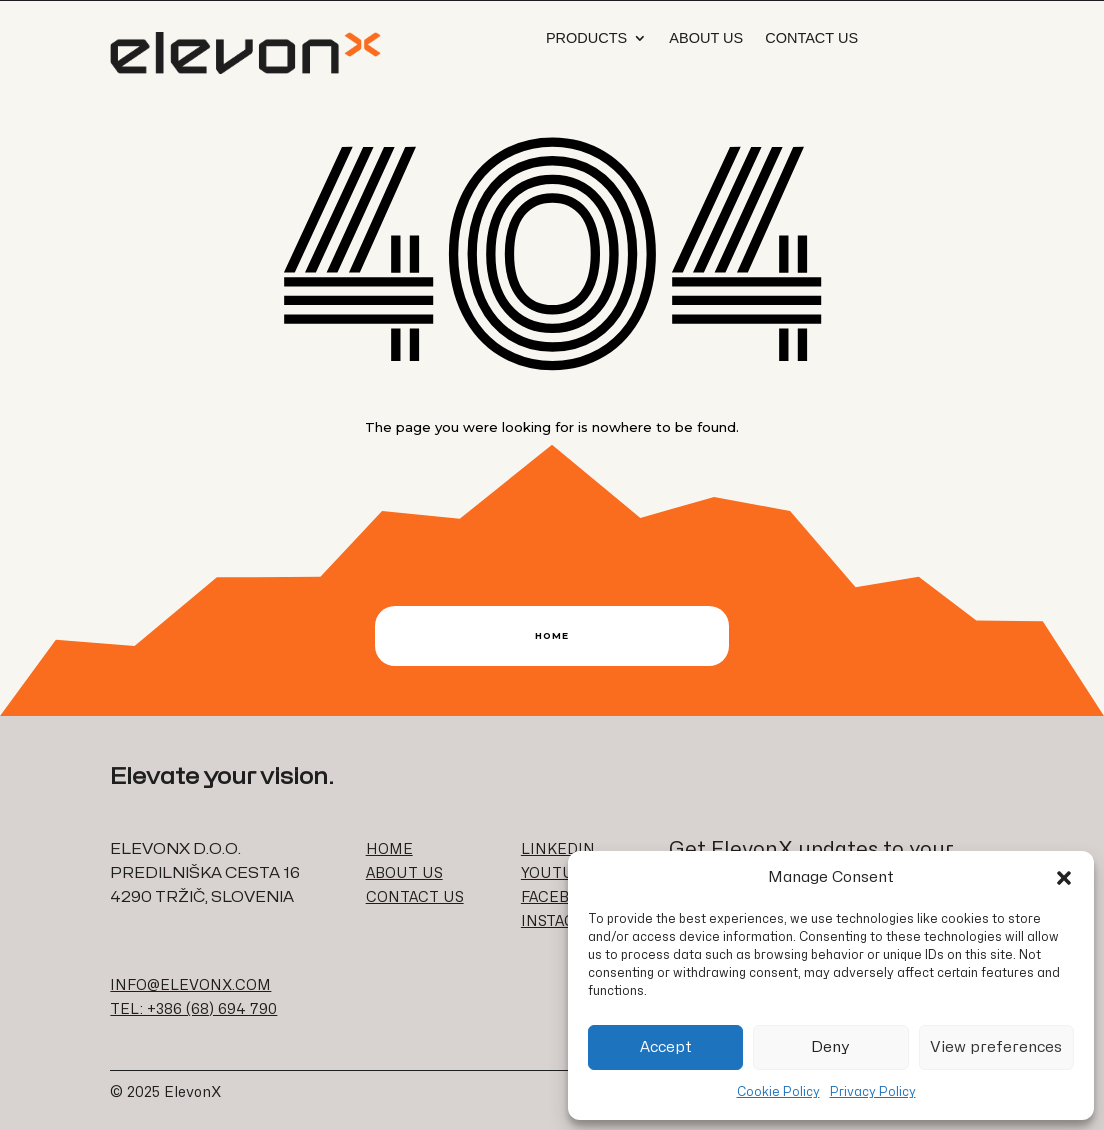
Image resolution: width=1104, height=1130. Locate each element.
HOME (389, 849)
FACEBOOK (561, 897)
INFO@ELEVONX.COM (190, 985)
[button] (1064, 878)
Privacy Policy (873, 1092)
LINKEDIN (558, 849)
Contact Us (811, 38)
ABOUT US (404, 873)
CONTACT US (415, 897)
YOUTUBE (557, 873)
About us (706, 38)
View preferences (996, 1047)
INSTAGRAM (565, 921)
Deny (830, 1047)
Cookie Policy (778, 1092)
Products (586, 38)
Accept (666, 1047)
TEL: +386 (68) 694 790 (193, 1009)
